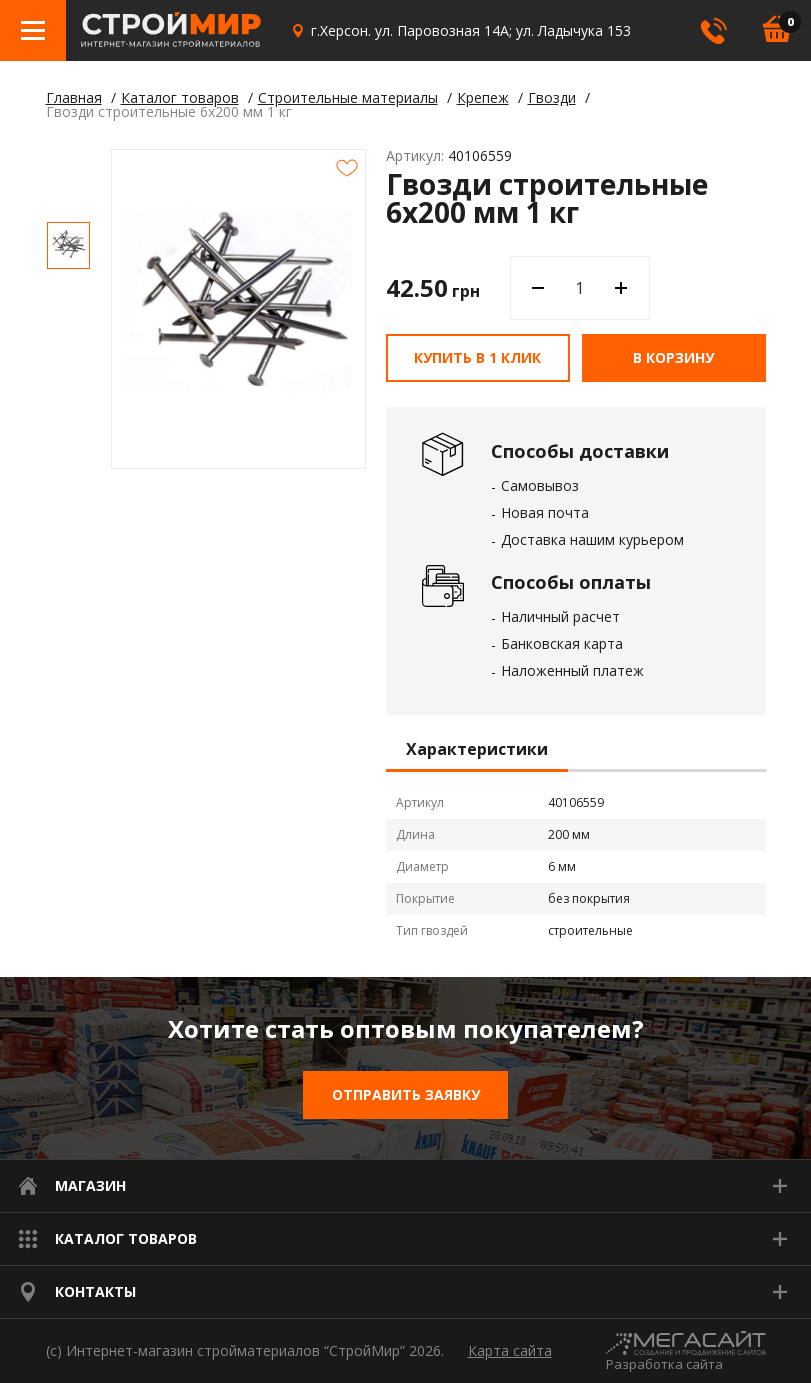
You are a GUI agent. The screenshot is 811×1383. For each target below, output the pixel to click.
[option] (68, 245)
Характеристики (477, 750)
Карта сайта (510, 1350)
